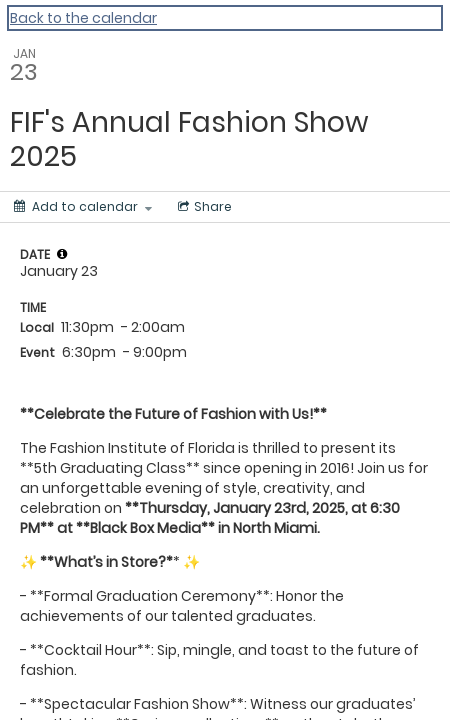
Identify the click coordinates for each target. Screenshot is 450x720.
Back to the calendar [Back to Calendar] (83, 18)
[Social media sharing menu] (203, 207)
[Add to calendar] (83, 207)
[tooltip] (62, 254)
